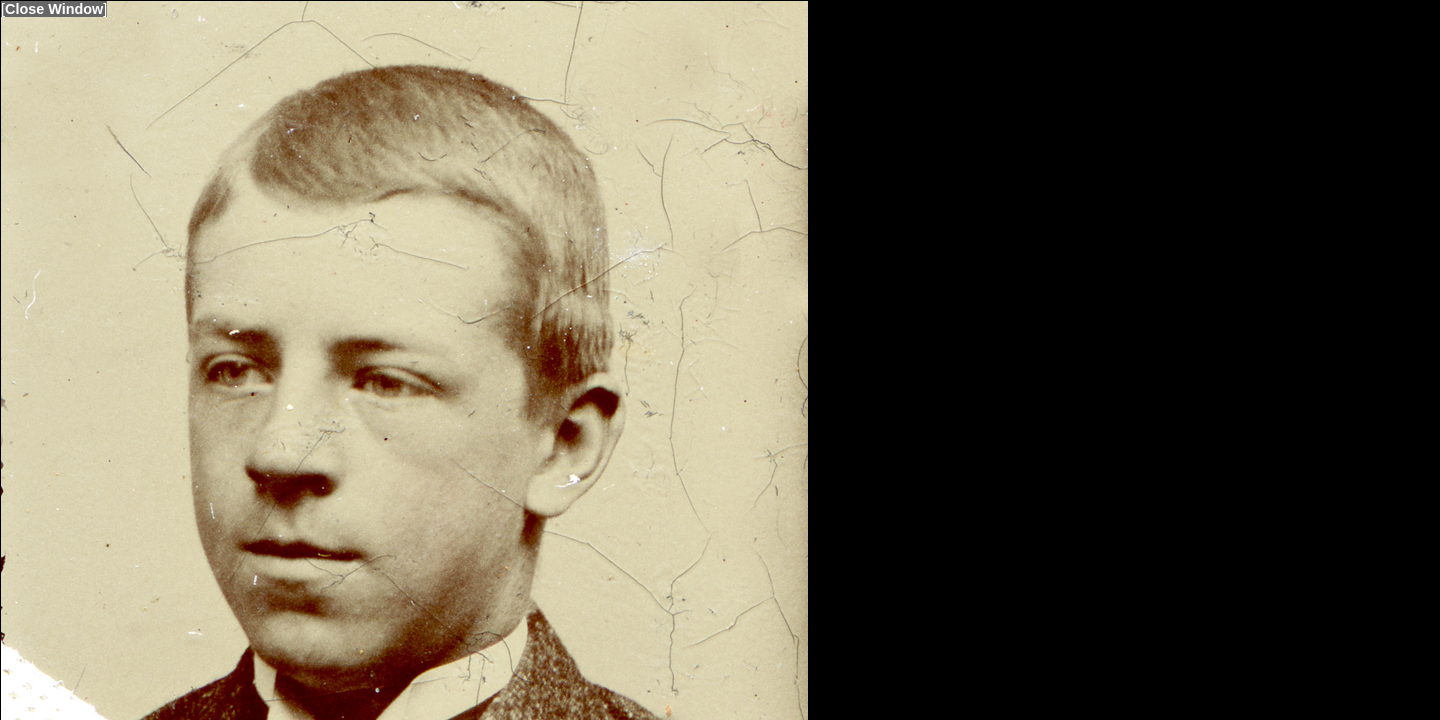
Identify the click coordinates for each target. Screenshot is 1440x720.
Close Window (54, 9)
